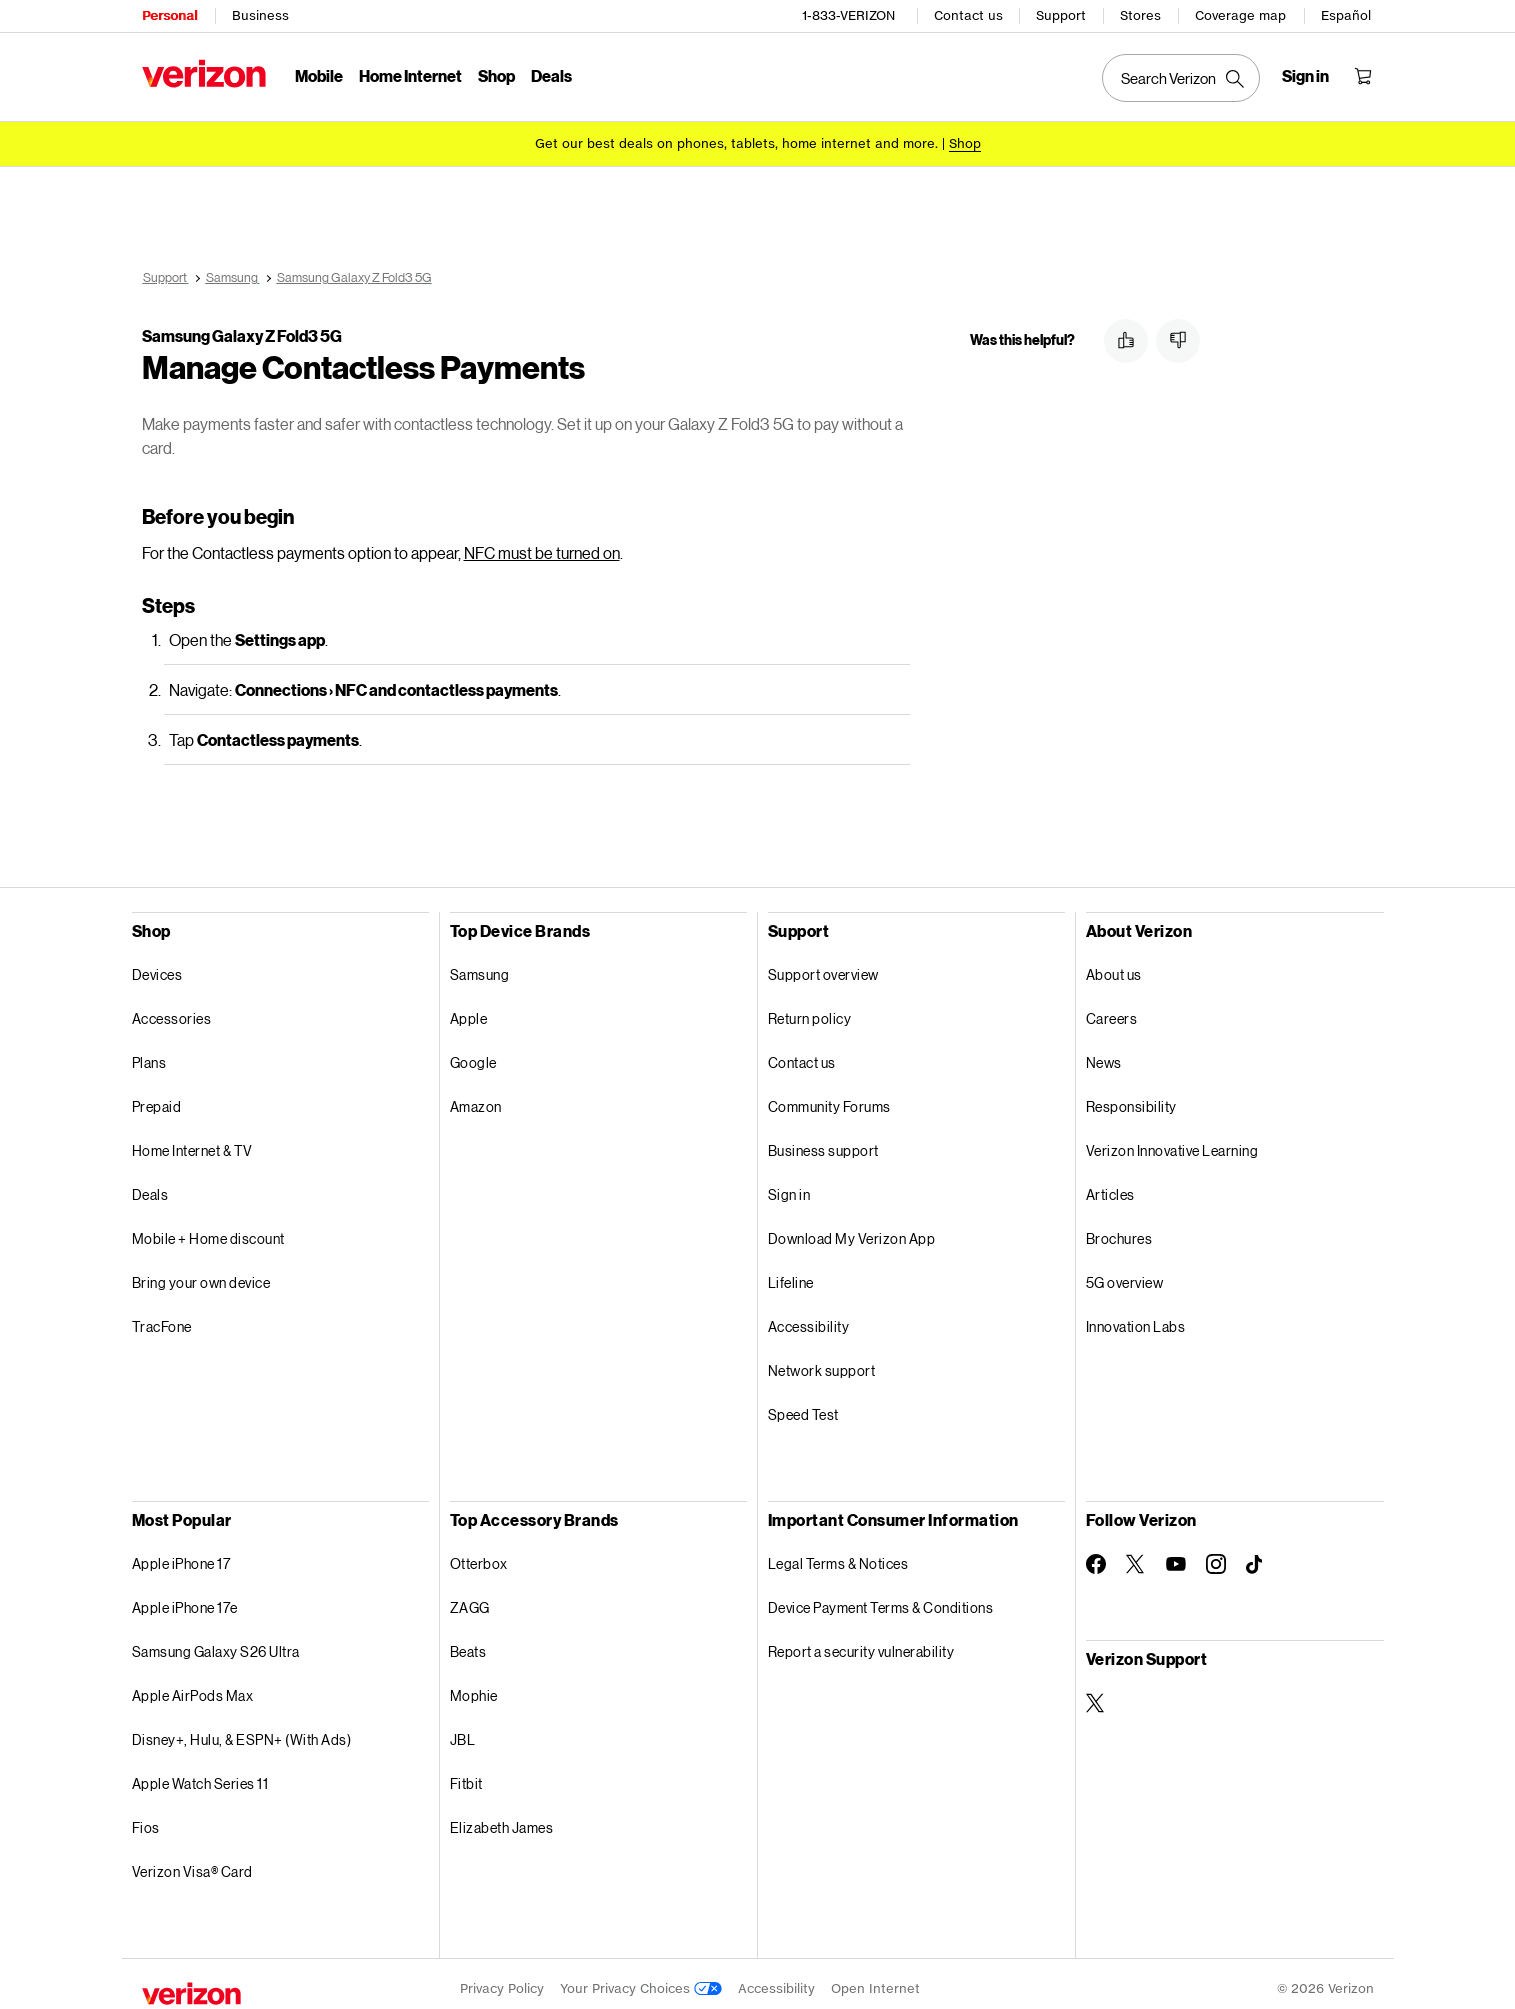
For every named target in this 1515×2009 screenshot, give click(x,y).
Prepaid (157, 1096)
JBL (463, 1729)
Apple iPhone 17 (181, 1553)
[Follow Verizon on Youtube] (1176, 1554)
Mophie (474, 1685)
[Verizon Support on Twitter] (1096, 1693)
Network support (822, 1360)
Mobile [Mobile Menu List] (319, 75)
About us (1114, 964)
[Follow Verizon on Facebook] (1096, 1554)
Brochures (1119, 1228)
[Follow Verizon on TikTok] (1256, 1555)
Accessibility (809, 1316)
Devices (157, 964)
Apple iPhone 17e (185, 1597)
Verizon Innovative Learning (1172, 1140)
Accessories (172, 1008)
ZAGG (470, 1597)
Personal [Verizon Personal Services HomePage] (169, 15)
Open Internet (875, 1978)
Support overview (823, 964)
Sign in (789, 1184)
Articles (1110, 1184)
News (1104, 1052)
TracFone (162, 1316)
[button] (1126, 341)
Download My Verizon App (852, 1228)
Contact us (969, 15)
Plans (149, 1052)
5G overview (1125, 1272)
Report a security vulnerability (861, 1641)
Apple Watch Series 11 (200, 1773)
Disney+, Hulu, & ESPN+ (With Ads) (242, 1729)
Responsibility (1131, 1096)
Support (1062, 15)
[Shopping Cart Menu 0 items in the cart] (1364, 76)
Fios (146, 1817)
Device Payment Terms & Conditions (881, 1597)
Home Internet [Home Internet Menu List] (410, 75)
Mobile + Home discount (208, 1228)
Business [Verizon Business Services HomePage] (260, 15)
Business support (823, 1140)
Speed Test (803, 1404)
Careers (1112, 1008)
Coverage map (1241, 15)
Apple (469, 1008)
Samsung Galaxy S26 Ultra (216, 1641)
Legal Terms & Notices (838, 1553)
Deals (150, 1184)
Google (473, 1052)
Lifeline (791, 1272)
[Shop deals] (965, 142)
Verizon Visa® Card (192, 1861)
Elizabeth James (502, 1817)
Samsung (480, 964)
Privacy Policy (502, 1978)
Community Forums (829, 1096)
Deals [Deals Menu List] (551, 75)
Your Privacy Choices (641, 1978)
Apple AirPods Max (193, 1685)
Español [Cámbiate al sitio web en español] (1347, 15)
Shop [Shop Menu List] (496, 75)
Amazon (476, 1096)
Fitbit (466, 1773)
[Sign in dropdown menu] (1306, 76)
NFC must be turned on (542, 542)
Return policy (810, 1008)
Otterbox (479, 1553)
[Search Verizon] (1182, 78)
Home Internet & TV (192, 1140)
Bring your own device (201, 1272)
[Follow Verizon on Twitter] (1136, 1554)
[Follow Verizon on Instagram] (1216, 1554)
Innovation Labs (1136, 1316)
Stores (1141, 15)
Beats (468, 1641)
